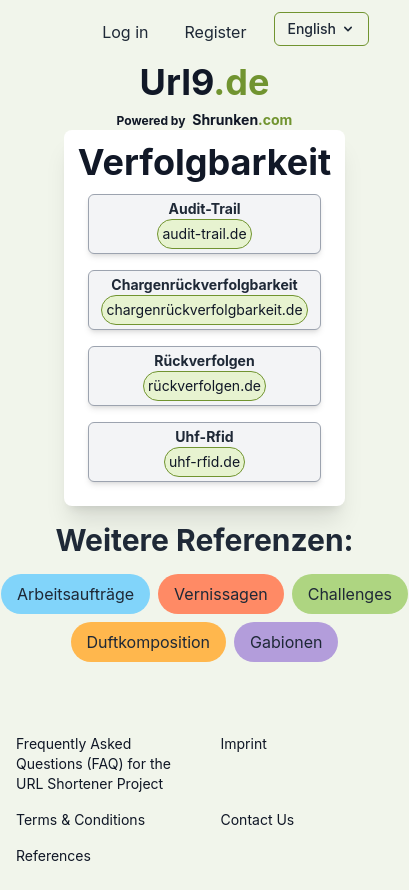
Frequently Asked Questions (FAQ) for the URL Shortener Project (93, 763)
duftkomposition (149, 642)
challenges (350, 594)
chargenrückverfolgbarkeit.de (204, 309)
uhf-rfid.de (204, 461)
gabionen (286, 642)
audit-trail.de (204, 233)
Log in (125, 32)
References (53, 855)
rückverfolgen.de (204, 385)
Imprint (244, 743)
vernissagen (221, 594)
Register (215, 32)
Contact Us (258, 819)
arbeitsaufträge (75, 594)
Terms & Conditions (80, 819)
